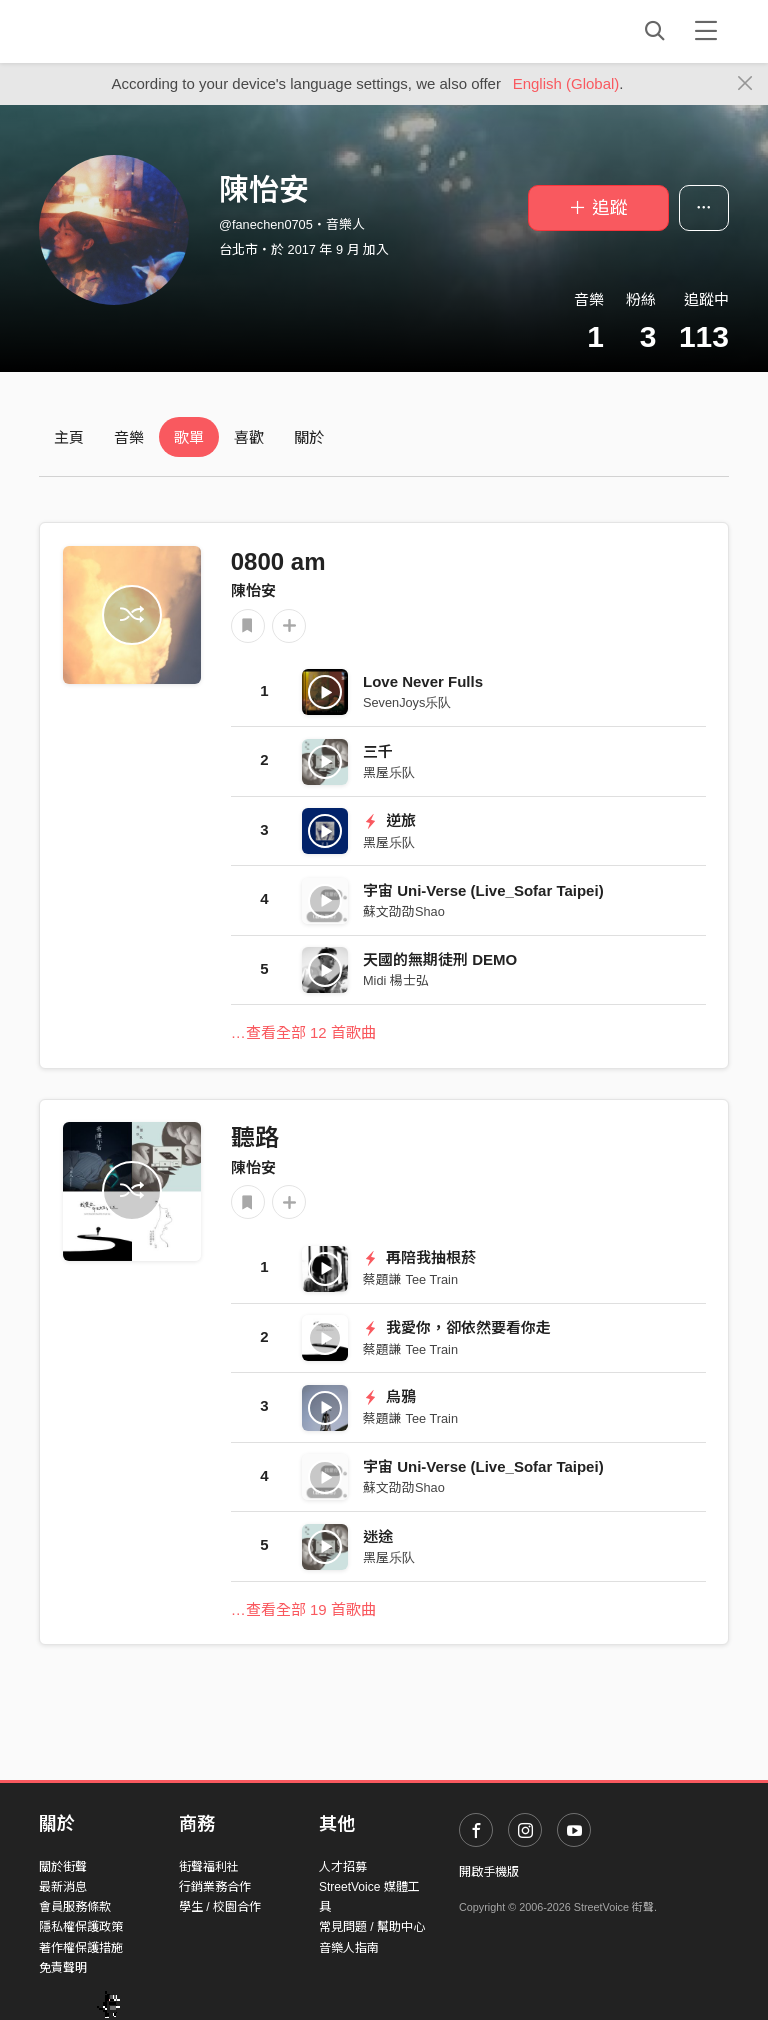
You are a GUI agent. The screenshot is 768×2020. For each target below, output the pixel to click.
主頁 (69, 437)
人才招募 (343, 1867)
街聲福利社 (209, 1867)
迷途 (378, 1536)
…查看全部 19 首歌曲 (303, 1609)
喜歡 (249, 437)
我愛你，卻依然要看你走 (457, 1327)
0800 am (278, 561)
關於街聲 (63, 1867)
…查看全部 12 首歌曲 (303, 1032)
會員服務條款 (75, 1907)
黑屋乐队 (389, 772)
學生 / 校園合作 (220, 1907)
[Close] (745, 84)
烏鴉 (389, 1396)
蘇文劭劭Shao (404, 911)
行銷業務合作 (215, 1887)
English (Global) (566, 83)
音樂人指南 (349, 1948)
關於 (309, 437)
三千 (378, 751)
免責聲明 (63, 1968)
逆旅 (389, 820)
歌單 (189, 437)
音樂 (129, 437)
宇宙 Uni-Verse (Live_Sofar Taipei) (483, 890)
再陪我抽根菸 (419, 1257)
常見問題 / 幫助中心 (372, 1927)
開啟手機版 (489, 1872)
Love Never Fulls (423, 681)
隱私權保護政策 (81, 1927)
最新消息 (63, 1887)
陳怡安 (253, 590)
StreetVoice (121, 31)
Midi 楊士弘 (396, 980)
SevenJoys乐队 (407, 702)
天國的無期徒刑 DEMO (440, 959)
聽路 (255, 1137)
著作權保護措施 (81, 1948)
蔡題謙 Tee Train (410, 1279)
